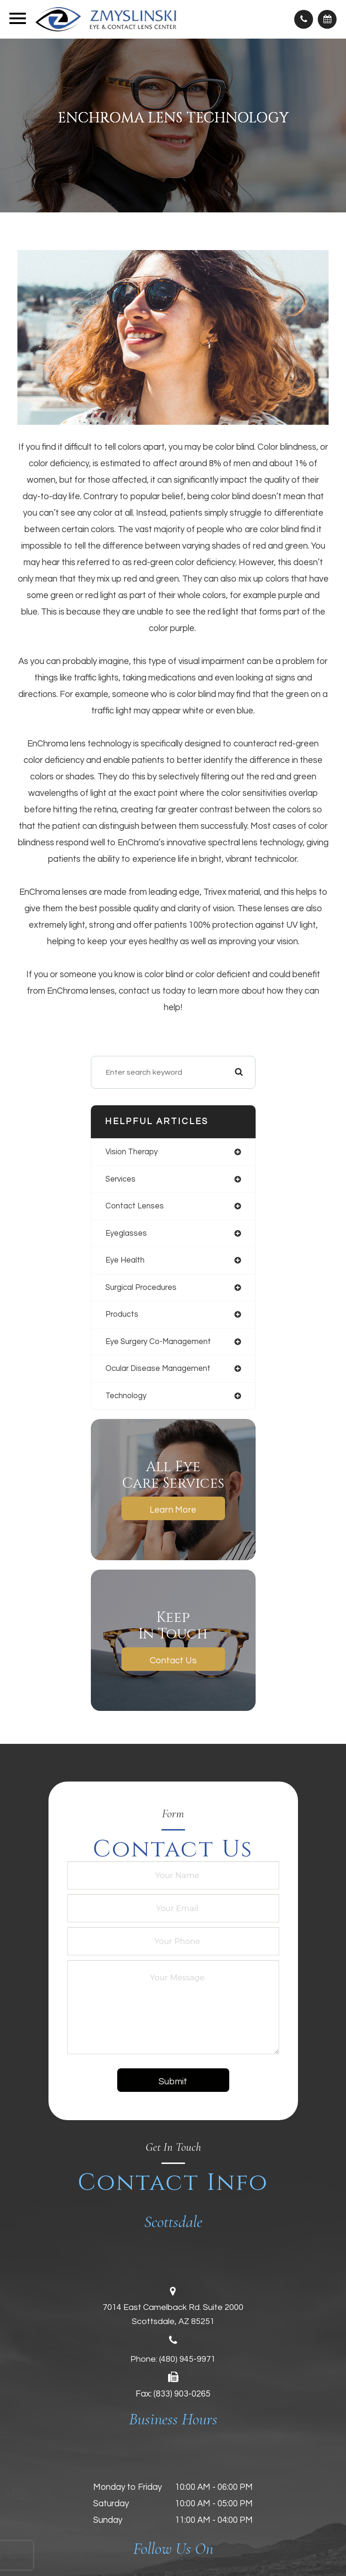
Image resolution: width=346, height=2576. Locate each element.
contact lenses (134, 1206)
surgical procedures (141, 1287)
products (121, 1314)
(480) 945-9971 (187, 2359)
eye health (125, 1260)
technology (125, 1396)
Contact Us (173, 1660)
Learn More (173, 1510)
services (120, 1179)
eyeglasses (126, 1233)
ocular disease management (157, 1368)
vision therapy (131, 1152)
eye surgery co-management (158, 1341)
